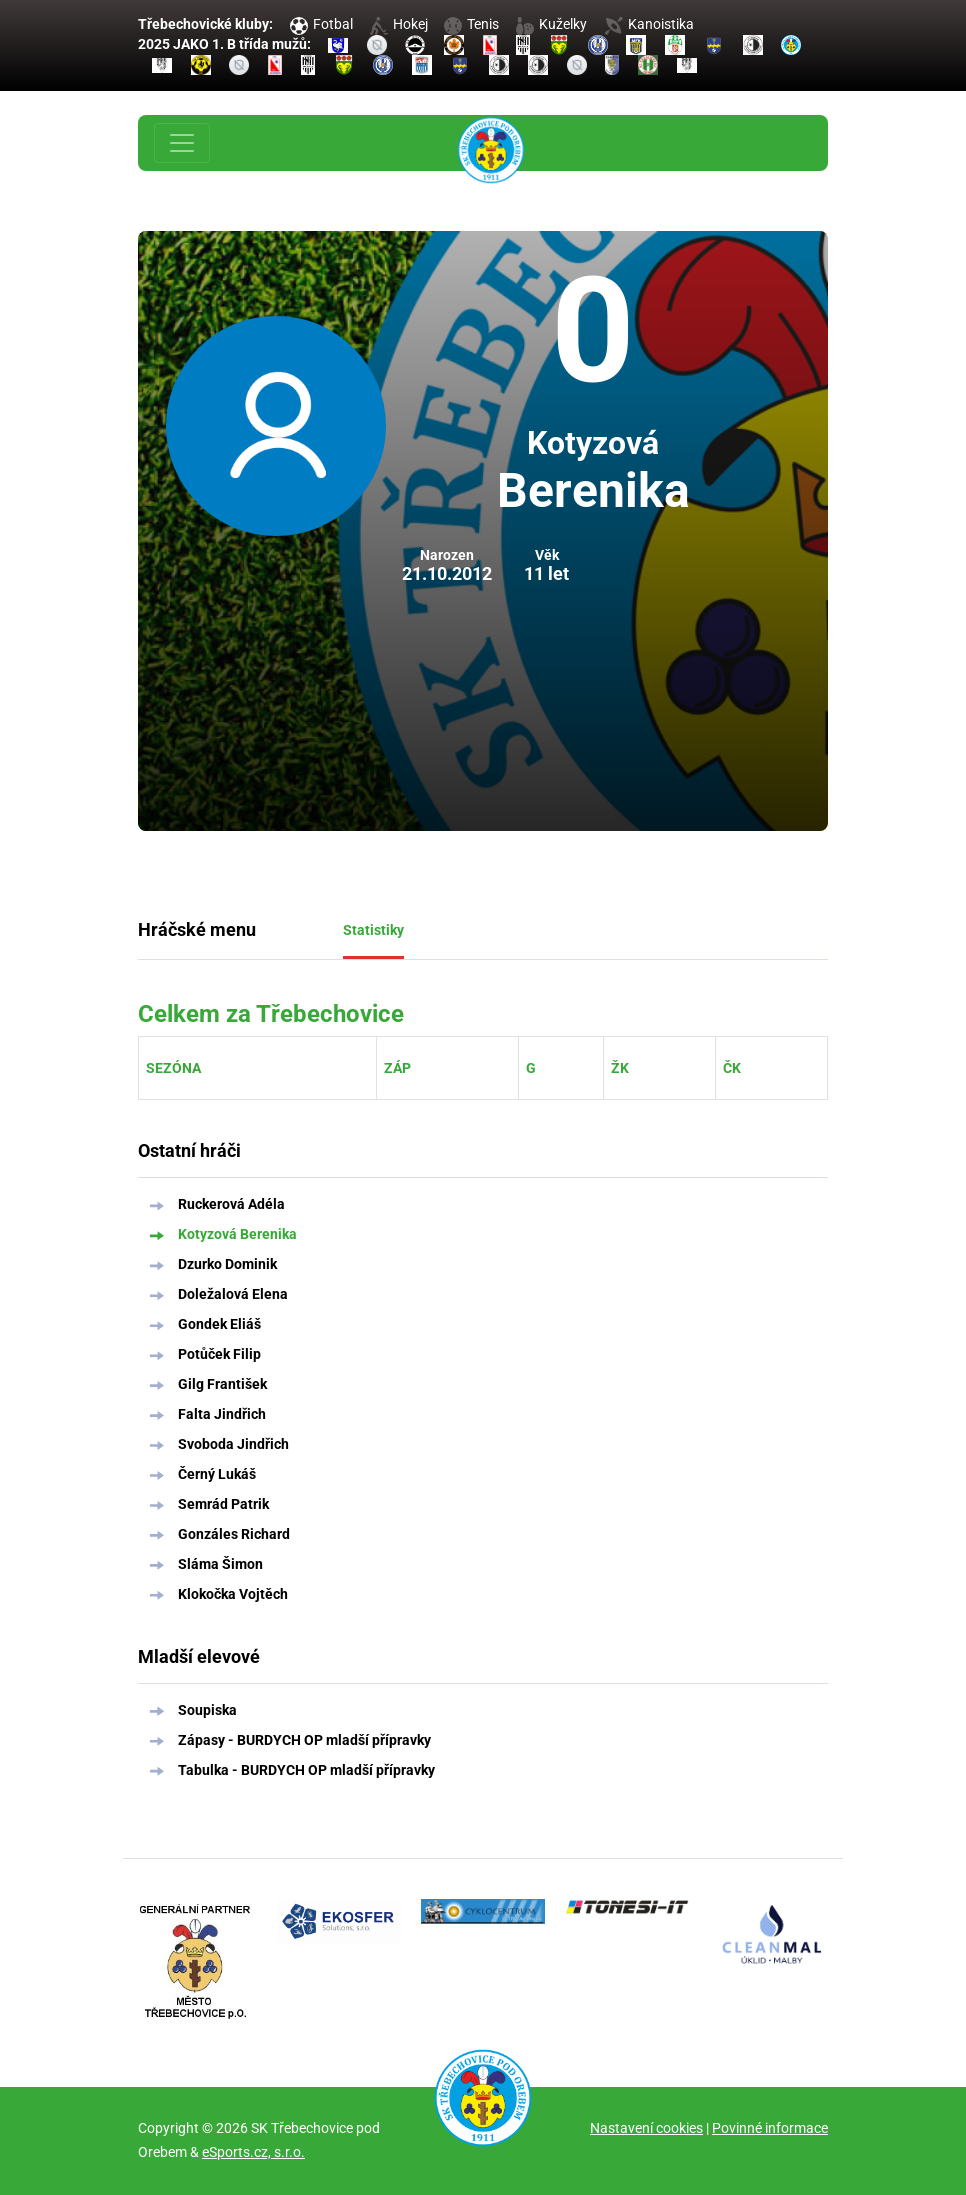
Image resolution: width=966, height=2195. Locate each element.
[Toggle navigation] (182, 143)
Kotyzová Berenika (237, 1234)
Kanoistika (649, 24)
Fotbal (321, 24)
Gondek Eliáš (219, 1324)
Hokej (399, 24)
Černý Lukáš (217, 1474)
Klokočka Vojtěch (233, 1594)
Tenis (471, 24)
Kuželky (551, 24)
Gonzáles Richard (234, 1534)
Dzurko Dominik (227, 1264)
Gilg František (222, 1384)
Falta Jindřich (222, 1414)
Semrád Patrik (223, 1504)
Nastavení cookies (646, 2128)
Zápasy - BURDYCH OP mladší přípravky (304, 1740)
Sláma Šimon (220, 1564)
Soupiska (207, 1710)
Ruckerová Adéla (231, 1204)
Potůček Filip (219, 1354)
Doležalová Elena (233, 1294)
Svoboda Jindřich (233, 1444)
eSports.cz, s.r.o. (253, 2152)
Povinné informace (770, 2128)
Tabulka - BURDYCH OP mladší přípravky (306, 1770)
